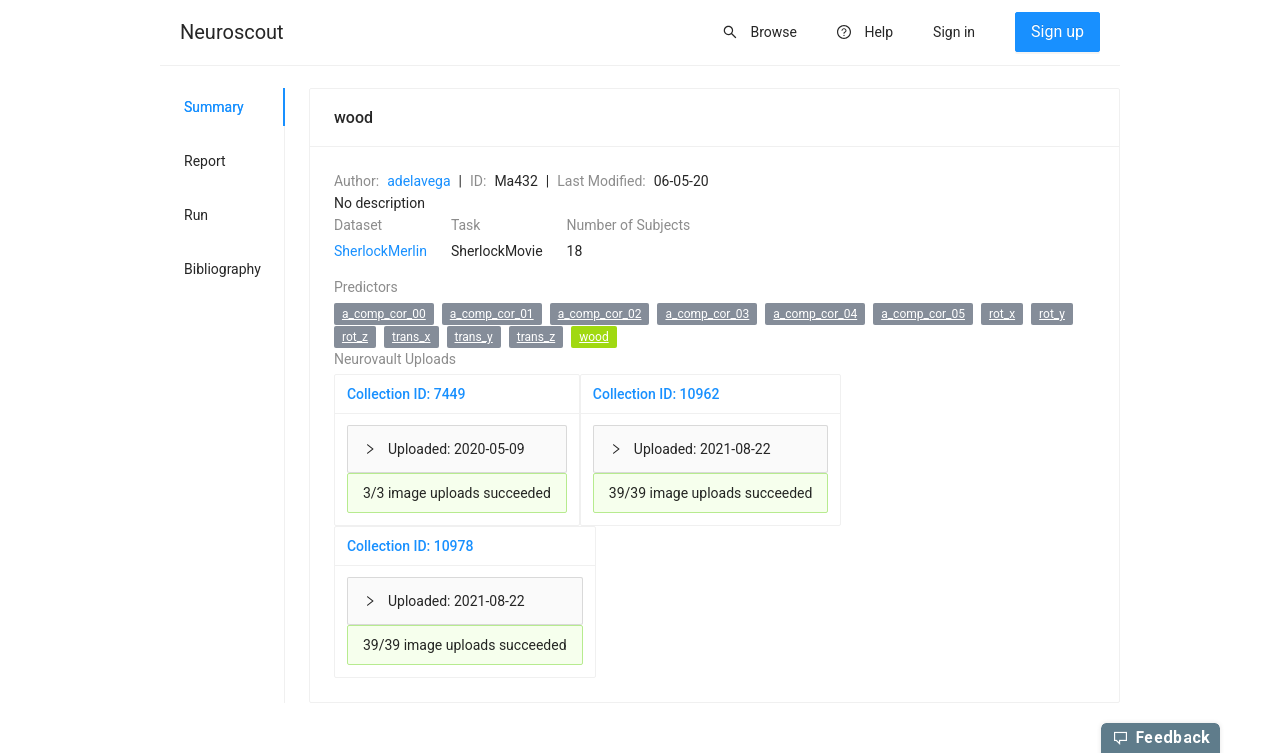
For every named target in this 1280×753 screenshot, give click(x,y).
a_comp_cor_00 (384, 314)
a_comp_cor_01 (492, 314)
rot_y (1052, 314)
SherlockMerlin (380, 251)
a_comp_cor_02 (600, 314)
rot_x (1002, 314)
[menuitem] (232, 33)
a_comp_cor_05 (923, 314)
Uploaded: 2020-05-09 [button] (444, 449)
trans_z (536, 337)
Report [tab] (205, 161)
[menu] (640, 33)
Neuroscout (232, 32)
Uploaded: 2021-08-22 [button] (690, 449)
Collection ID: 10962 (656, 394)
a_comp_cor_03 (707, 314)
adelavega (418, 181)
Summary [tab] (214, 107)
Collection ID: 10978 (410, 546)
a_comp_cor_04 (815, 314)
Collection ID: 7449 (406, 394)
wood (593, 337)
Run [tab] (196, 215)
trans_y (474, 337)
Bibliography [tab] (222, 269)
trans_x (411, 337)
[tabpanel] (702, 395)
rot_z (355, 337)
